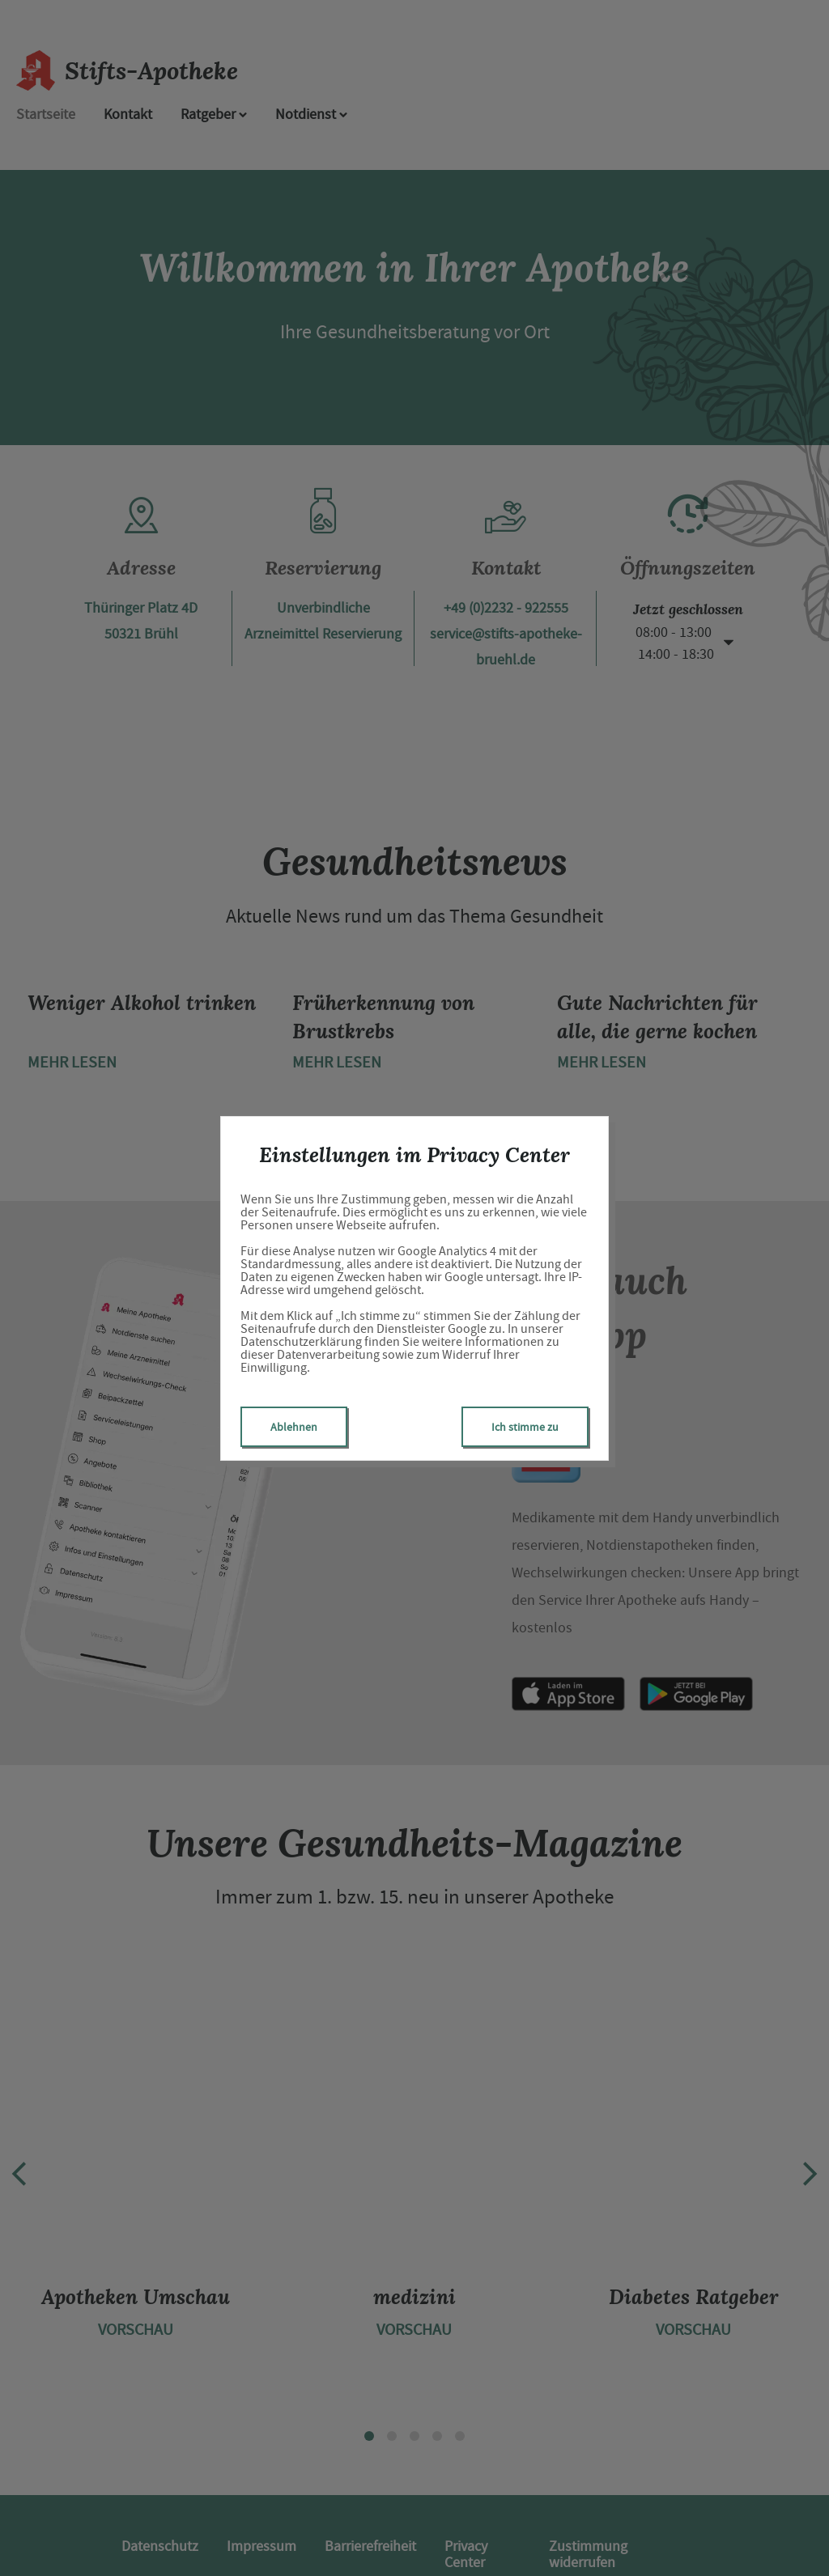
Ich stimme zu (525, 1427)
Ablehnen (293, 1427)
